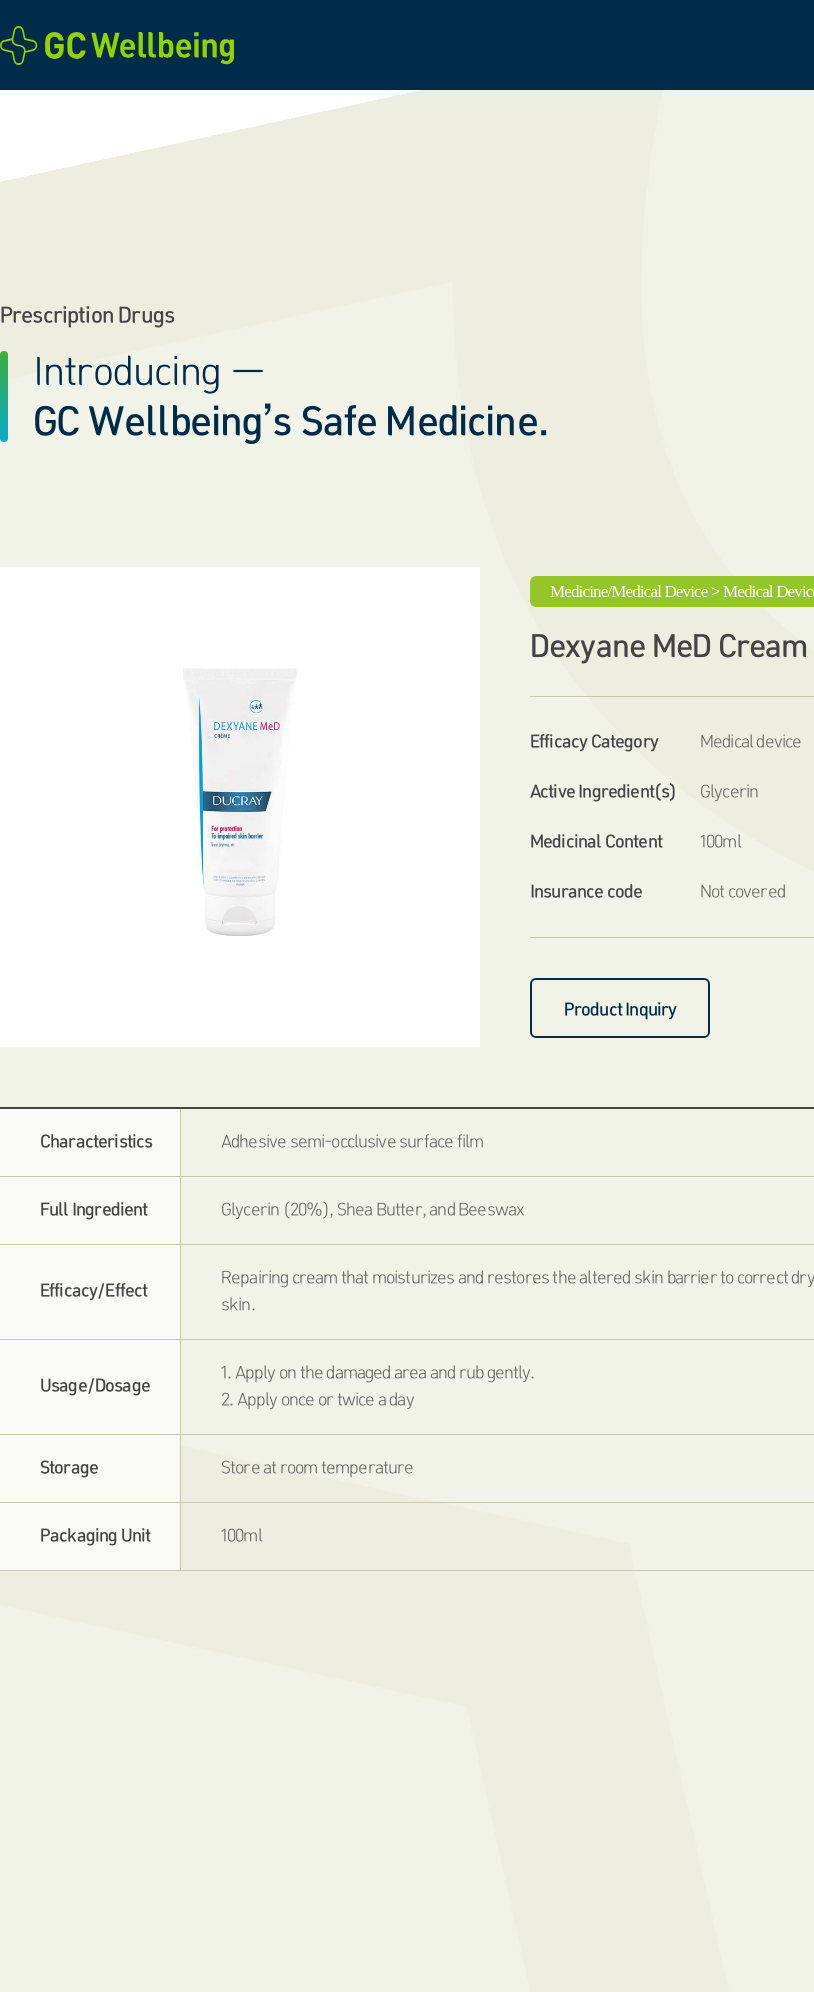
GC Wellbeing (123, 45)
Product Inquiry (620, 1009)
